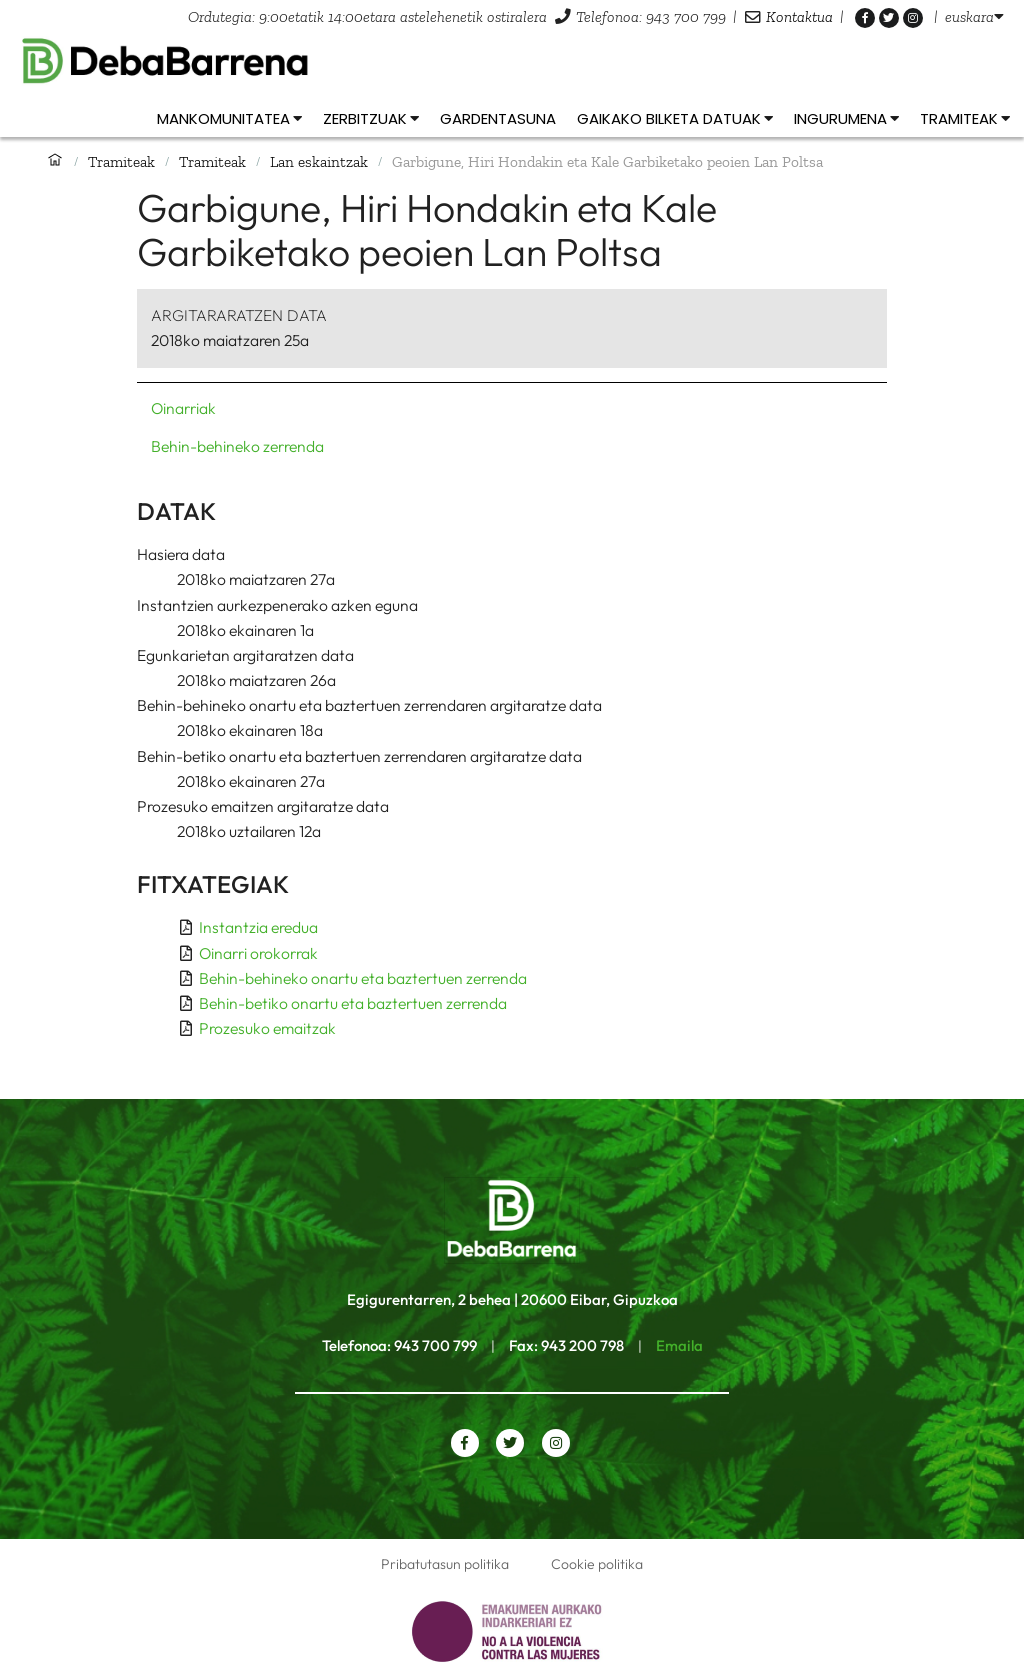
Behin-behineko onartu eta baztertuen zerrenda (363, 978)
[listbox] (974, 16)
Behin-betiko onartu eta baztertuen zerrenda (353, 1003)
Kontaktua (799, 16)
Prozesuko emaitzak (267, 1028)
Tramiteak (121, 161)
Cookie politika (597, 1564)
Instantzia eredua (258, 927)
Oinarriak (183, 408)
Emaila (679, 1345)
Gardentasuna (498, 118)
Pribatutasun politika (445, 1564)
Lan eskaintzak (319, 161)
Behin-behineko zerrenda (237, 446)
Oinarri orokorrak (258, 953)
